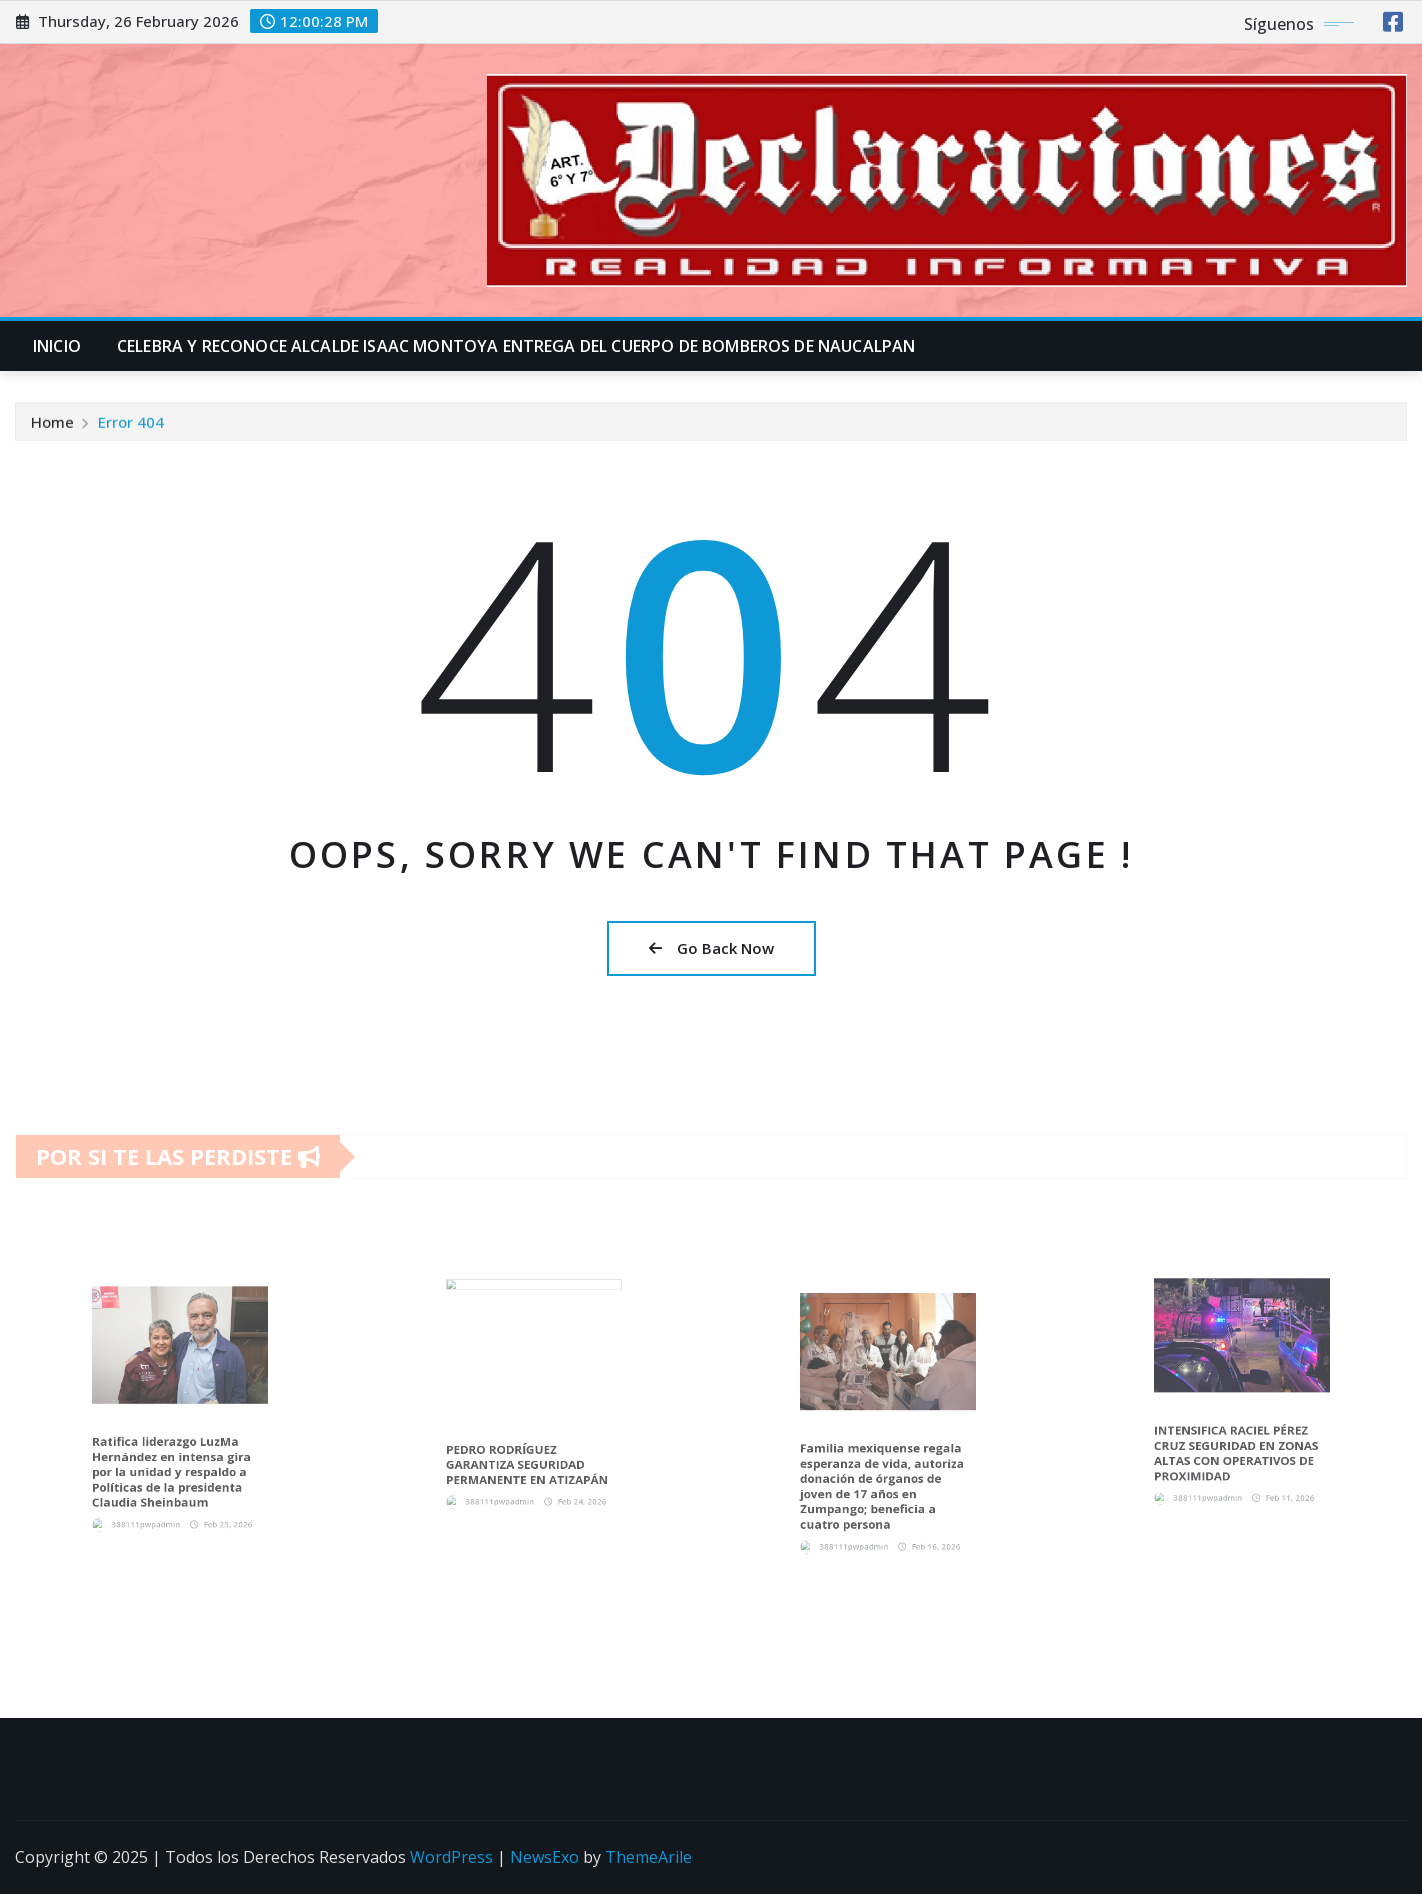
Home (52, 427)
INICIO (57, 346)
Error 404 (131, 427)
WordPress (451, 1857)
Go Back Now (711, 948)
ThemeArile (648, 1857)
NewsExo (544, 1857)
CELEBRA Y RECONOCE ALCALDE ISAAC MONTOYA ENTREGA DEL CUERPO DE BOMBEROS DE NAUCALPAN (516, 346)
